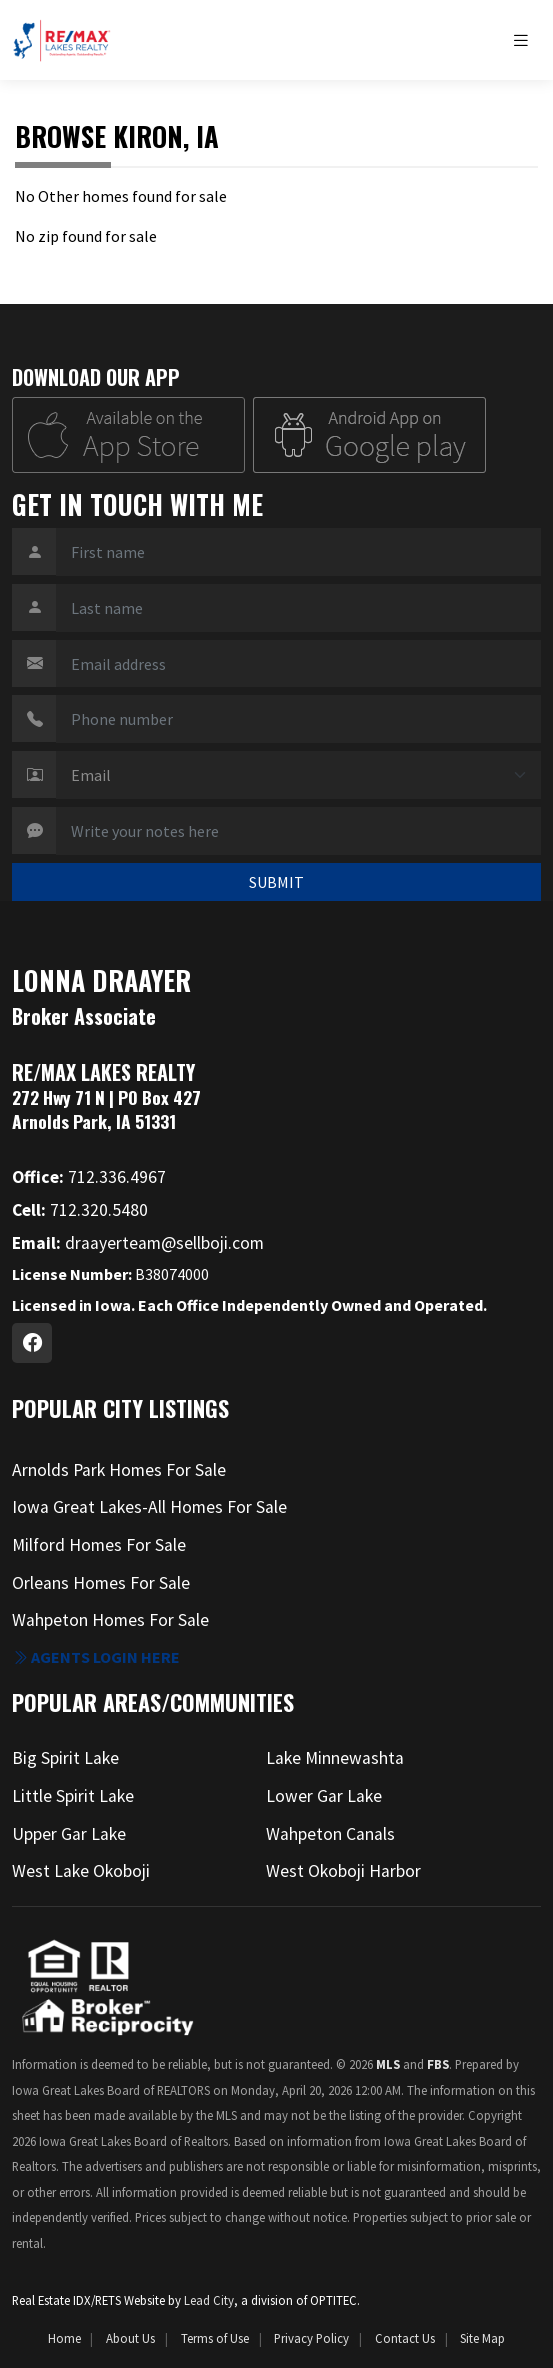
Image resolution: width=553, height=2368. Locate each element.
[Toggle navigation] (526, 40)
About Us (130, 2338)
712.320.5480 (80, 1210)
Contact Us (405, 2338)
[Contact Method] (298, 775)
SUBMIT (276, 882)
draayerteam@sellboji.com (138, 1243)
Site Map (482, 2338)
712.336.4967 (89, 1177)
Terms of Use (215, 2338)
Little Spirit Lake (73, 1796)
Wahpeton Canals (330, 1834)
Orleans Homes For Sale (101, 1583)
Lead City (209, 2300)
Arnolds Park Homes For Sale (119, 1470)
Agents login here (96, 1657)
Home (64, 2338)
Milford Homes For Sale (99, 1545)
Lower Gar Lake (324, 1796)
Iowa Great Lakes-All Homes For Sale (149, 1507)
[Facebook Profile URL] (32, 1343)
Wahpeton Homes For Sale (110, 1620)
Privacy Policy (311, 2338)
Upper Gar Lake (69, 1834)
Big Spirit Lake (65, 1758)
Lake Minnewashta (335, 1758)
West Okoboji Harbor (343, 1871)
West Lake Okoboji (81, 1871)
